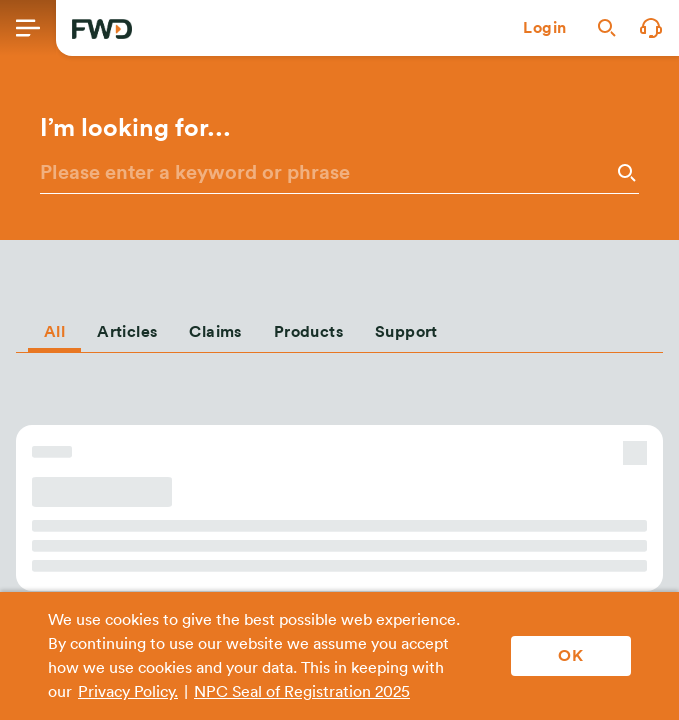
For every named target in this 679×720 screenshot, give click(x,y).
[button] (545, 28)
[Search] (625, 172)
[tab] (54, 328)
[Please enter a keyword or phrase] (325, 173)
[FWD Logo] (102, 29)
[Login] (545, 28)
